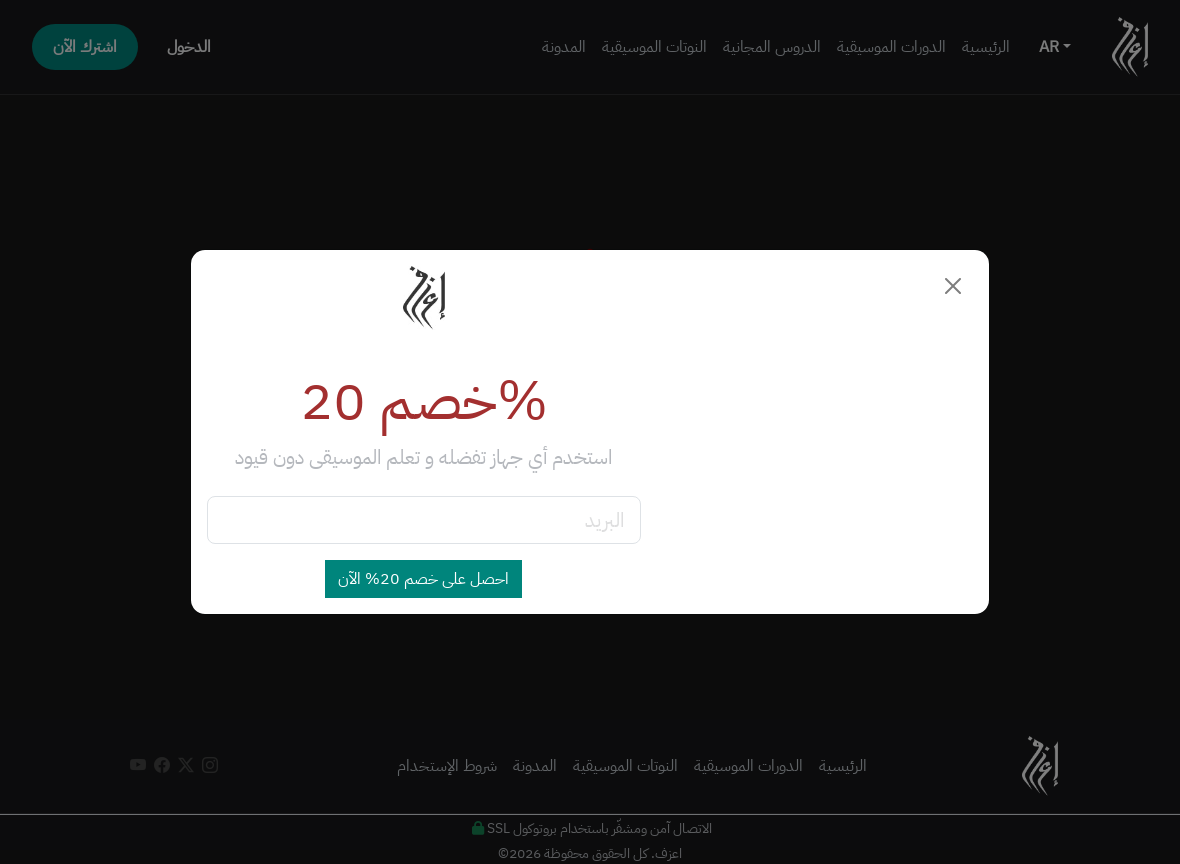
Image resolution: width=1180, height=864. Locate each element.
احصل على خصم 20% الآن (423, 579)
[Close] (953, 286)
